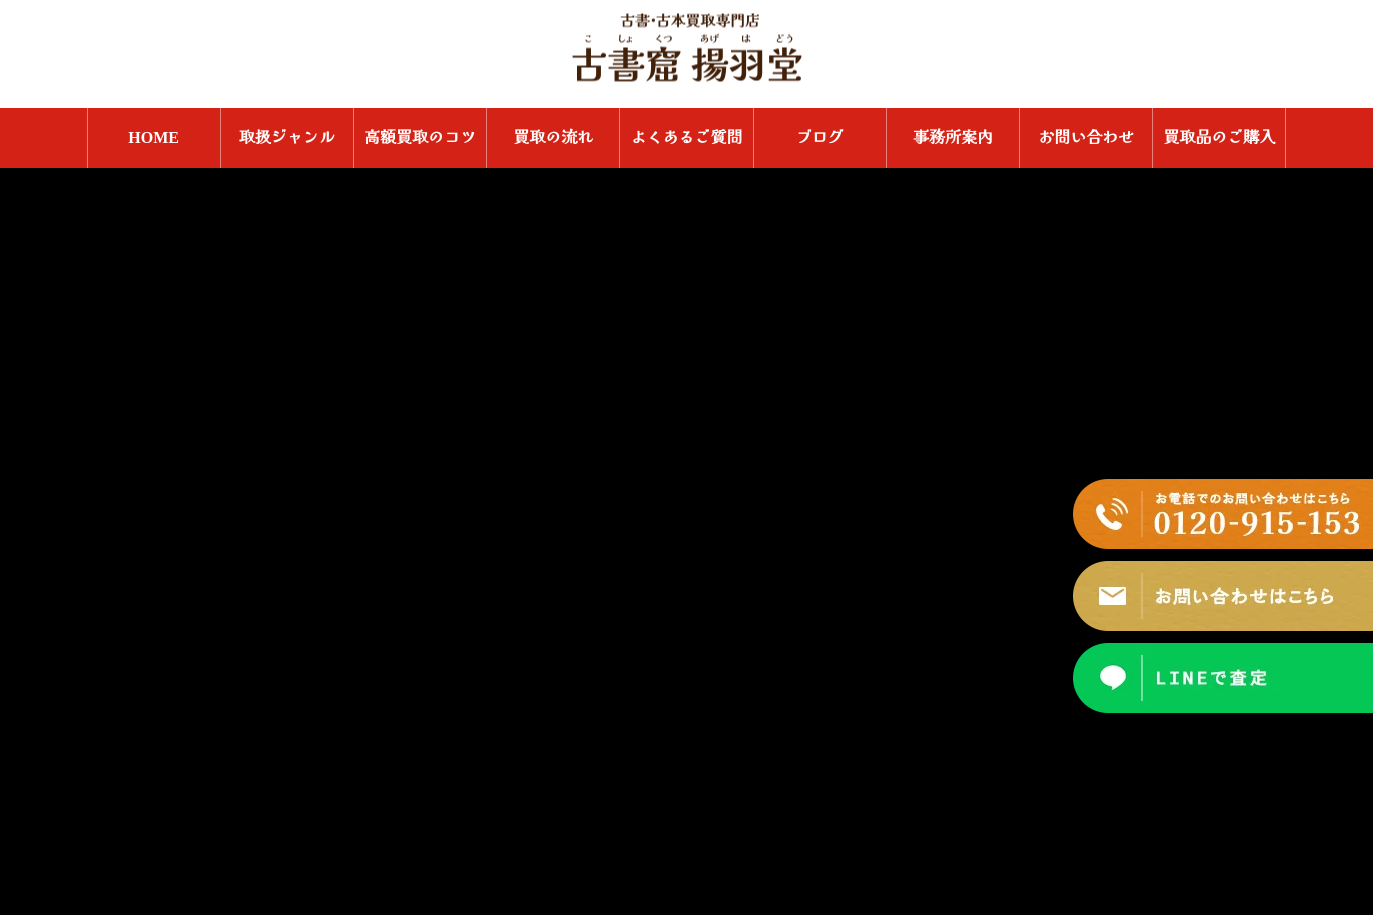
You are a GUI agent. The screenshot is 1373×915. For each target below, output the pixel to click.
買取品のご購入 (1219, 137)
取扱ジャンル (287, 137)
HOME (153, 137)
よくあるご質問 (686, 137)
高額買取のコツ (420, 137)
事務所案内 (953, 137)
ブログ (820, 137)
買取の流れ (553, 137)
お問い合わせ (1086, 137)
